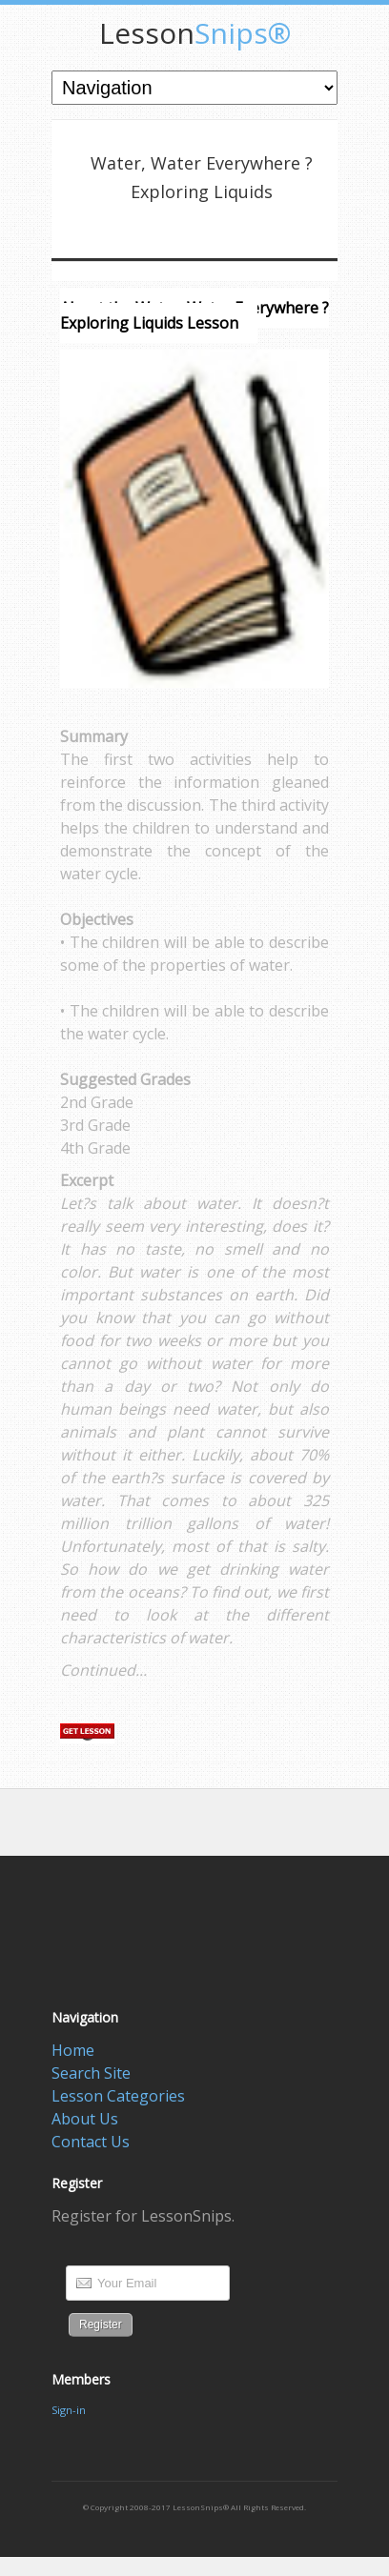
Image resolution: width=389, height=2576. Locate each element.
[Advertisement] (220, 1832)
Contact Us (90, 2141)
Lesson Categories (118, 2095)
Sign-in (68, 2410)
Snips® (195, 33)
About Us (84, 2118)
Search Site (91, 2073)
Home (72, 2050)
